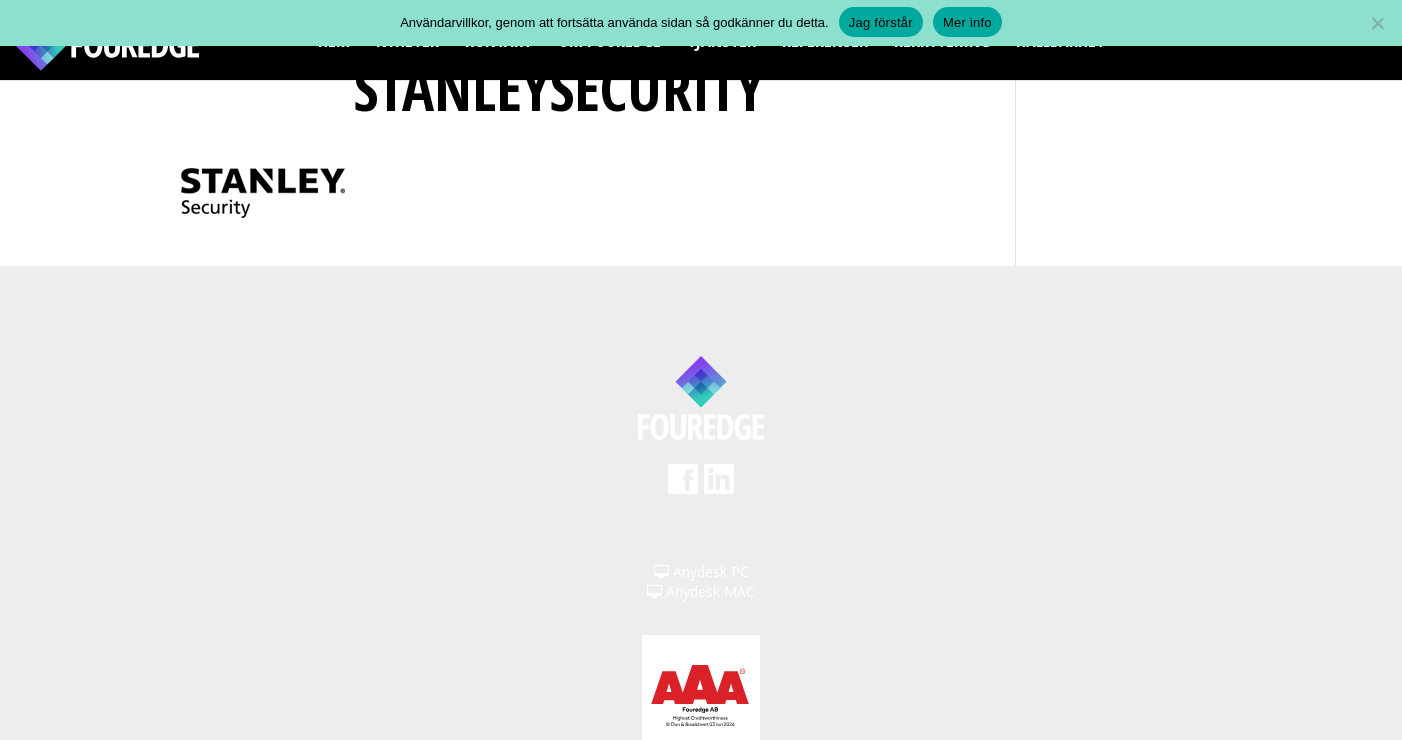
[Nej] (1377, 23)
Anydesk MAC (701, 591)
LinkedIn (719, 485)
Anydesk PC (701, 571)
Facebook (683, 485)
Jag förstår (881, 22)
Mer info (967, 22)
